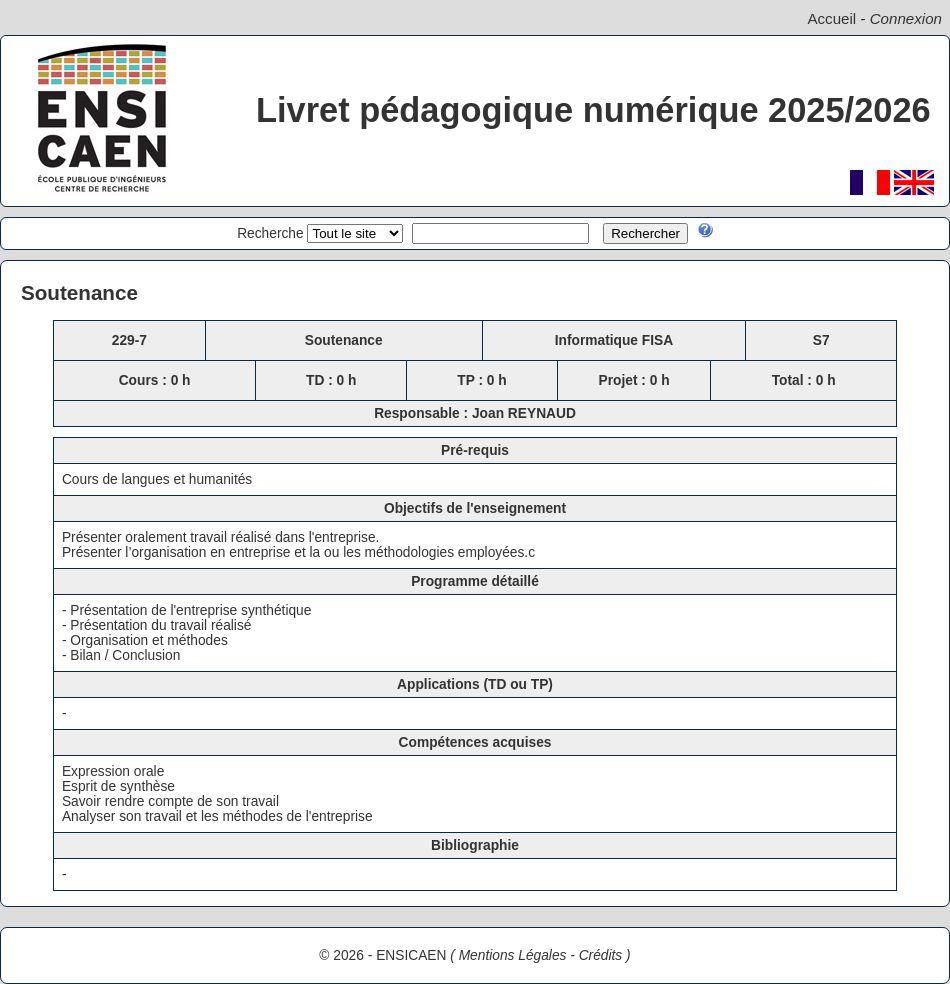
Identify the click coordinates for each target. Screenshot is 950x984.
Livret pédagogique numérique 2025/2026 (593, 110)
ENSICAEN (411, 955)
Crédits (601, 955)
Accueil (831, 18)
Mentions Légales (513, 955)
